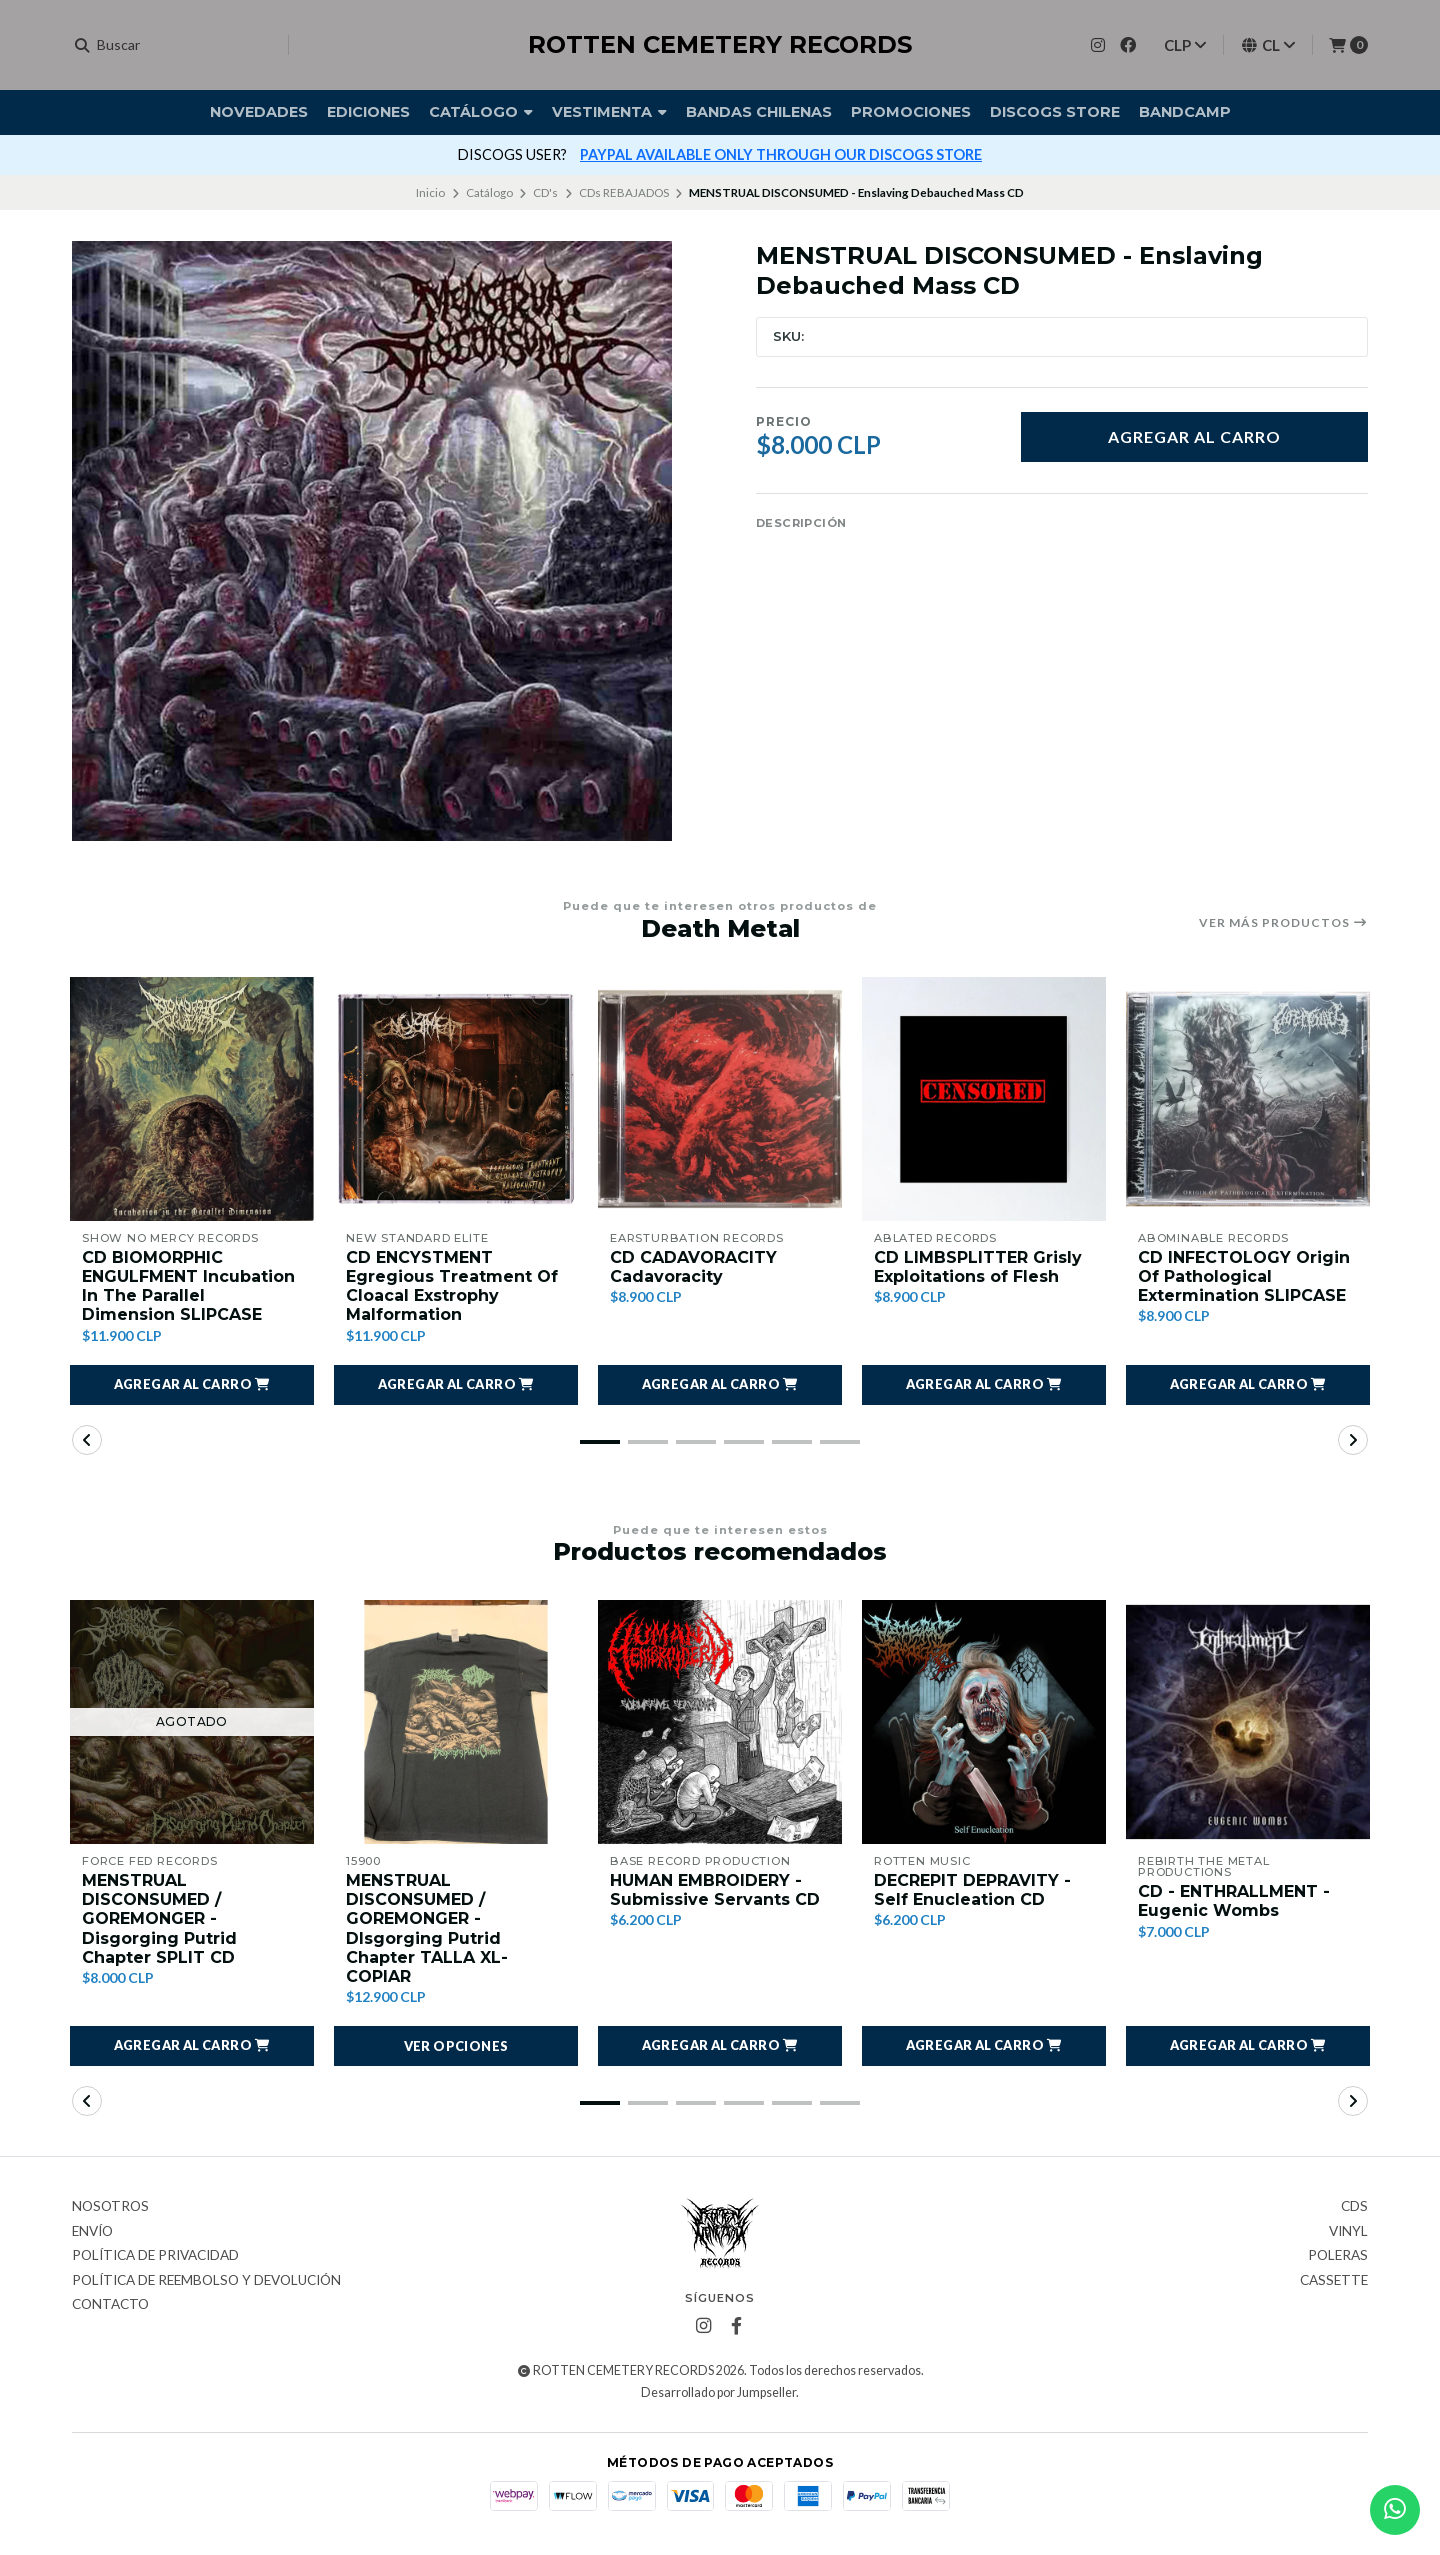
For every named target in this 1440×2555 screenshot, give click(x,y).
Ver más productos (1283, 923)
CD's (545, 192)
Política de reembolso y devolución (206, 2281)
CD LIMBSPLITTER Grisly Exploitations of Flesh (978, 1267)
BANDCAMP (1185, 112)
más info (937, 154)
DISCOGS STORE (1055, 112)
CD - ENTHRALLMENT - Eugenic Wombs (1234, 1901)
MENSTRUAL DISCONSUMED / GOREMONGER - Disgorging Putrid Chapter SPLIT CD (159, 1919)
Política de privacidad (155, 2256)
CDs (1354, 2207)
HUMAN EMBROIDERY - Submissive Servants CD (715, 1890)
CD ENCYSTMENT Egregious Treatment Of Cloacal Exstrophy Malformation (452, 1286)
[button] (192, 1385)
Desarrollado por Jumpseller (718, 2392)
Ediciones (368, 112)
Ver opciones (456, 2046)
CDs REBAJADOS (624, 192)
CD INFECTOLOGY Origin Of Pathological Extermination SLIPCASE (1244, 1276)
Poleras (1338, 2256)
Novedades (259, 112)
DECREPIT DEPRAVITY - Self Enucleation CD (972, 1890)
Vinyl (1348, 2232)
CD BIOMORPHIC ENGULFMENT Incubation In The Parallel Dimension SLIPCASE (188, 1286)
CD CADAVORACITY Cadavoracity (693, 1267)
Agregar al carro (1194, 436)
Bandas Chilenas (759, 112)
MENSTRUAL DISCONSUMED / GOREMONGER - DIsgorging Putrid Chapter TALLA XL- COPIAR (427, 1928)
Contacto (110, 2305)
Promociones (911, 112)
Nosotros (110, 2207)
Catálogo (481, 112)
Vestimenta (609, 112)
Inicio (430, 192)
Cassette (1334, 2281)
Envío (92, 2232)
